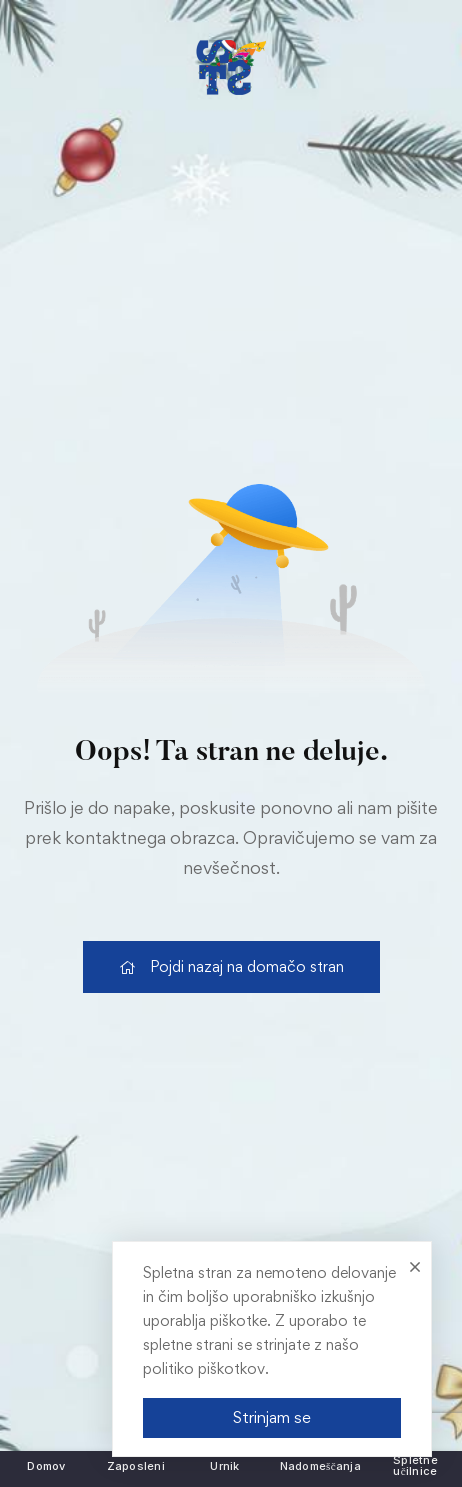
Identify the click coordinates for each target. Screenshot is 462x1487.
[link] (231, 67)
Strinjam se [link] (272, 1417)
